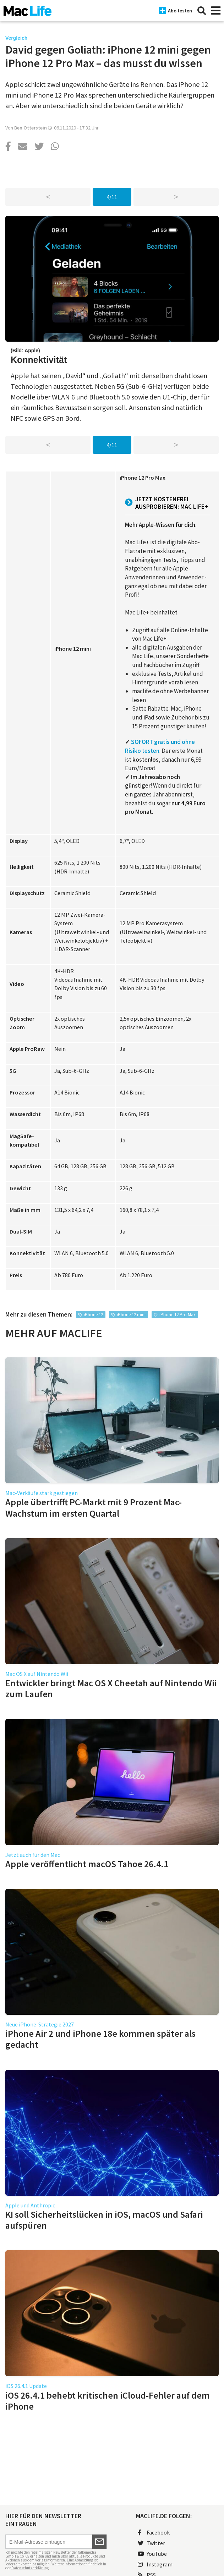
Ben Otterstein (30, 128)
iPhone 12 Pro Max (177, 1315)
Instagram (155, 2564)
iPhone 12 (93, 1315)
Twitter (151, 2543)
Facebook (154, 2532)
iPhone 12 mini (131, 1315)
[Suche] (201, 10)
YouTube (152, 2553)
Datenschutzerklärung (30, 2567)
